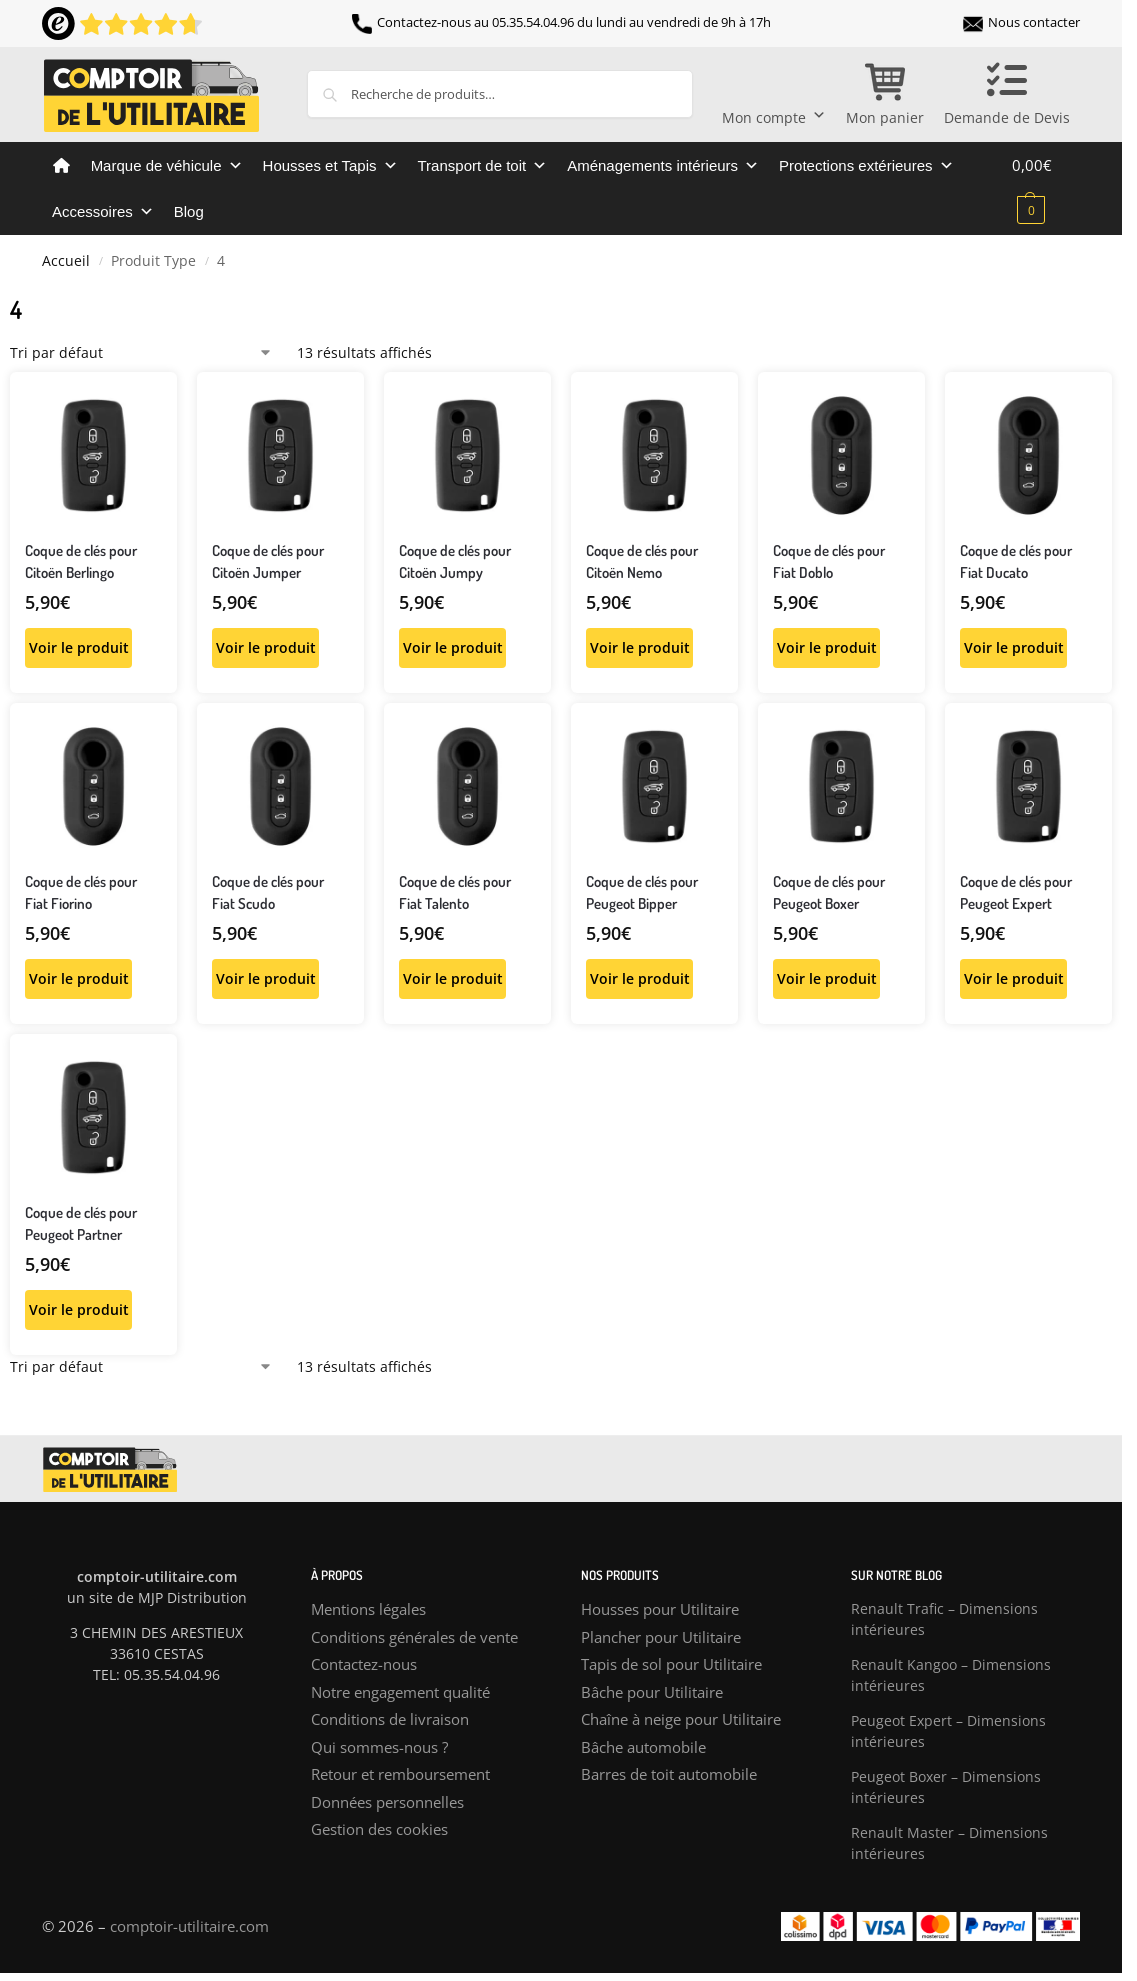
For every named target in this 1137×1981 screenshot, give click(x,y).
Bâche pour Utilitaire (652, 1692)
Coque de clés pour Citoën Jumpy (455, 562)
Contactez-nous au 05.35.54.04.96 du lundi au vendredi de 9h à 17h (561, 22)
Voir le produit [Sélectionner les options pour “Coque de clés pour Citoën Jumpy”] (453, 647)
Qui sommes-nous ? (379, 1747)
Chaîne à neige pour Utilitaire (681, 1719)
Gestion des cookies (379, 1829)
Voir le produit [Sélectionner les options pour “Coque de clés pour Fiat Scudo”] (266, 978)
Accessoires (103, 212)
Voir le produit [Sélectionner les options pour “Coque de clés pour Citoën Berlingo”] (79, 647)
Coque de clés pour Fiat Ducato (1016, 562)
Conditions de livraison (390, 1719)
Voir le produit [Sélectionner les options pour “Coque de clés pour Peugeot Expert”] (1014, 978)
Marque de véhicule (167, 166)
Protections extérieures (866, 166)
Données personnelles (387, 1802)
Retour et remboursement (400, 1774)
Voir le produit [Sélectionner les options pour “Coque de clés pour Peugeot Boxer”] (827, 978)
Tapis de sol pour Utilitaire (671, 1664)
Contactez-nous (364, 1664)
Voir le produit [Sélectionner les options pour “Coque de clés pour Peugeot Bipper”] (640, 978)
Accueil (66, 261)
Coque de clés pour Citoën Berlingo (81, 562)
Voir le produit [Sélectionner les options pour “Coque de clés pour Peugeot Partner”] (79, 1309)
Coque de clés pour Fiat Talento (455, 893)
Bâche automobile (643, 1747)
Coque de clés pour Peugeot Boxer (829, 893)
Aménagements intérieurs (663, 166)
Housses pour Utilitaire (660, 1609)
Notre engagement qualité (400, 1692)
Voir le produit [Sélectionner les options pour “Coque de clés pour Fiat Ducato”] (1014, 647)
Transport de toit (483, 166)
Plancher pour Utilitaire (661, 1637)
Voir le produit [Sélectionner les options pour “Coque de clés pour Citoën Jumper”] (266, 647)
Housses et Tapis (330, 166)
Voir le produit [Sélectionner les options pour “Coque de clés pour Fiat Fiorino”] (79, 978)
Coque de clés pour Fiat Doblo (829, 562)
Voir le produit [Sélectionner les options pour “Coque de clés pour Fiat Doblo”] (827, 647)
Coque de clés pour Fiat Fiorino (81, 893)
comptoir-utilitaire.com (189, 1926)
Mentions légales (368, 1609)
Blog (189, 211)
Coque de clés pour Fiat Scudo (268, 893)
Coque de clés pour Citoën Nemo (642, 562)
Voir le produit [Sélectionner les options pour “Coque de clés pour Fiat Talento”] (453, 978)
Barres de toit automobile (669, 1774)
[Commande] (141, 352)
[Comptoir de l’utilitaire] (61, 166)
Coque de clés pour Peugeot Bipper (642, 893)
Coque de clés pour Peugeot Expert (1016, 893)
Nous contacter (1021, 22)
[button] (1046, 187)
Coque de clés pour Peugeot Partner (81, 1224)
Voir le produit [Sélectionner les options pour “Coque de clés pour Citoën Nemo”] (640, 647)
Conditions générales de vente (414, 1637)
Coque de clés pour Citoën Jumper (268, 562)
